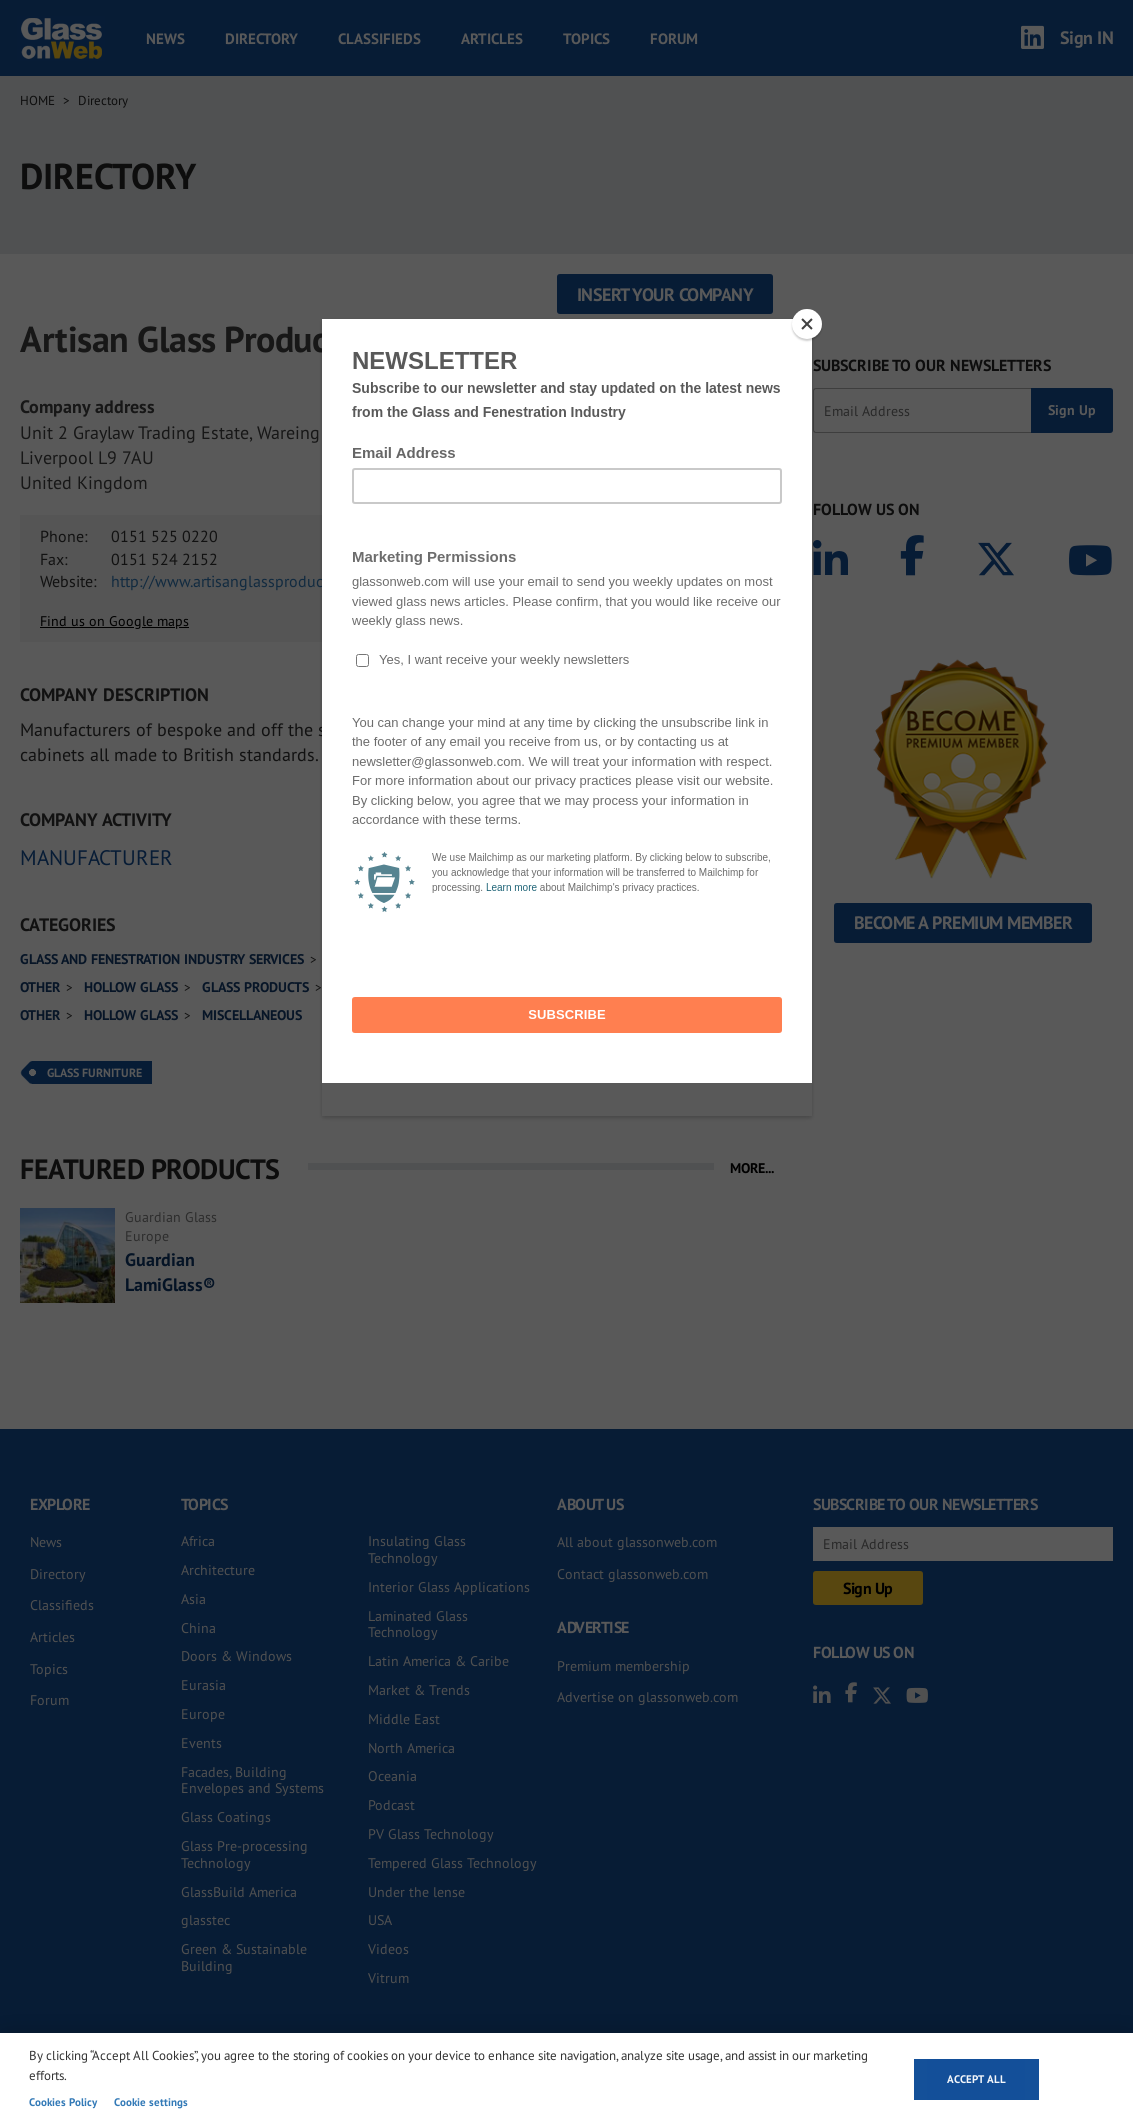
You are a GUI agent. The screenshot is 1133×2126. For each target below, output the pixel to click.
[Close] (807, 324)
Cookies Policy (63, 2102)
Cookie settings (151, 2102)
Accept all (976, 2079)
